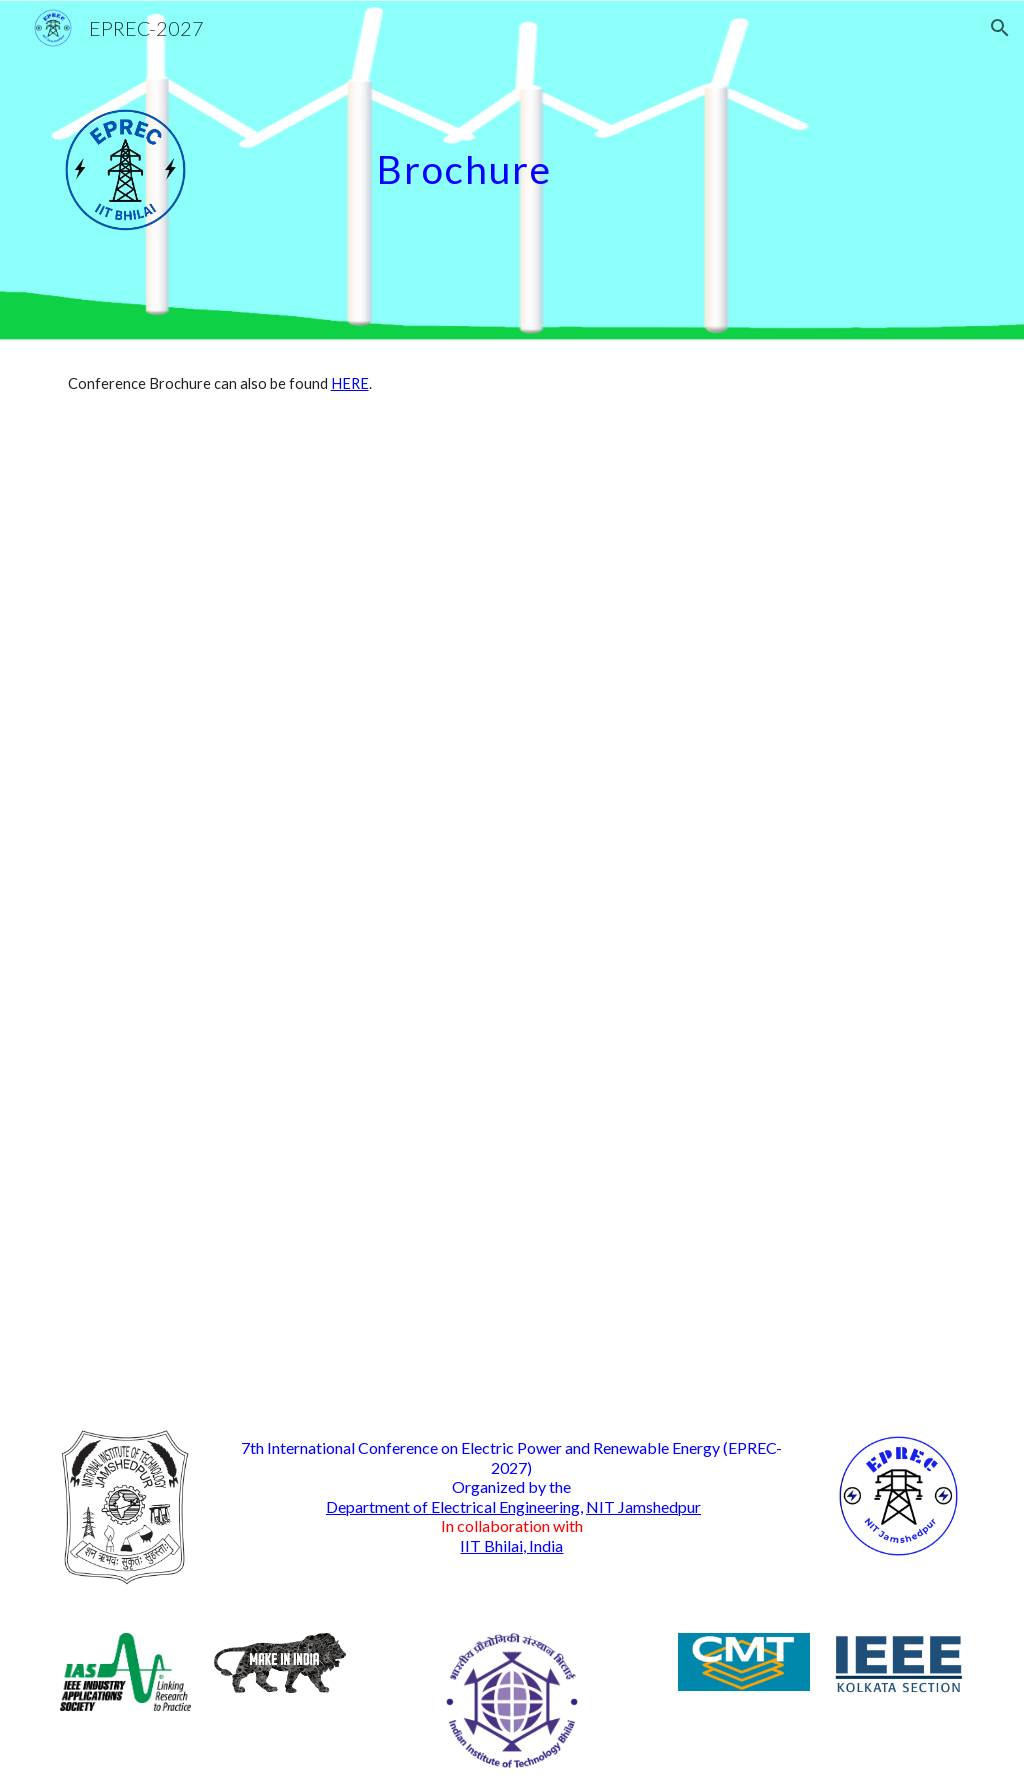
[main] (666, 151)
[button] (1000, 28)
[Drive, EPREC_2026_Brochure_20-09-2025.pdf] (435, 917)
